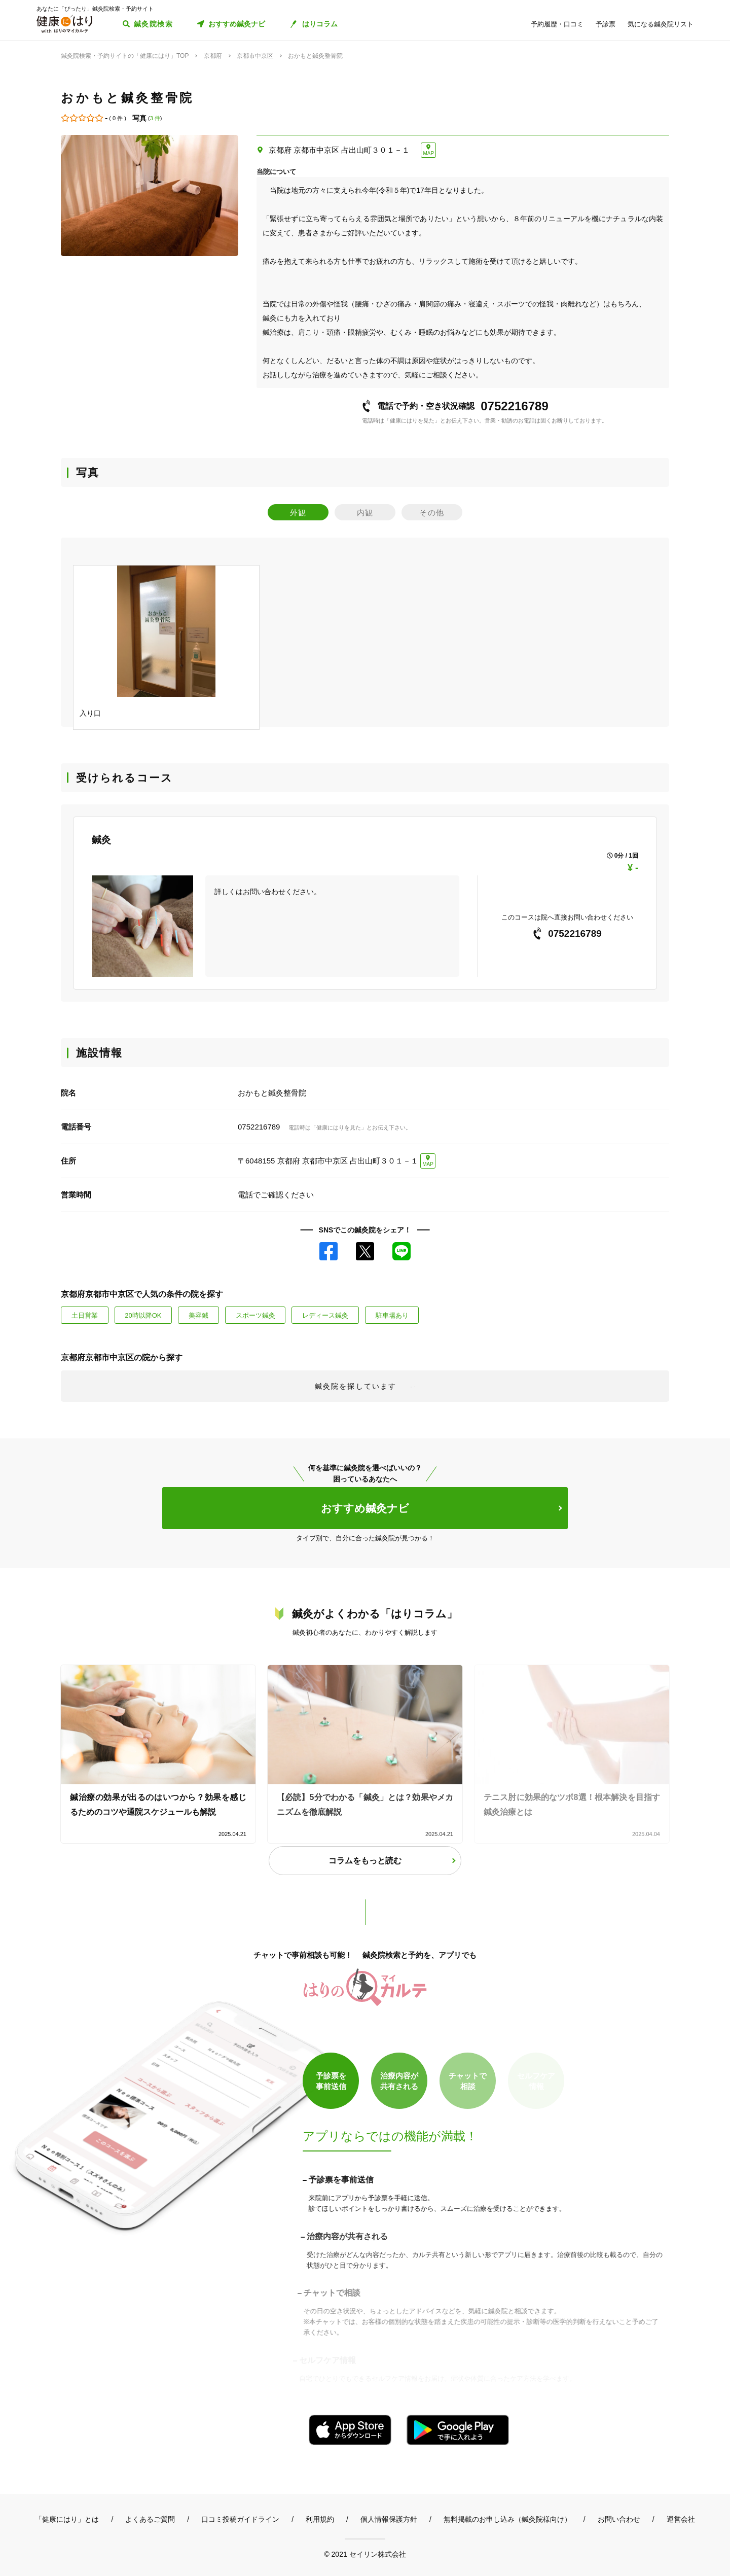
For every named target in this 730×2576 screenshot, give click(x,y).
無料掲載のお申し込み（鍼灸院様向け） (507, 2519)
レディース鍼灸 (325, 1315)
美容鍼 (198, 1315)
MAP (428, 153)
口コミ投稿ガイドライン (240, 2519)
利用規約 (320, 2519)
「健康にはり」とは (67, 2519)
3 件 (155, 118)
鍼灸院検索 (153, 24)
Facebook (328, 1251)
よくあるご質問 (150, 2519)
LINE (401, 1251)
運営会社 (681, 2519)
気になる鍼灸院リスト (661, 24)
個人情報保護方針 (388, 2519)
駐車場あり (392, 1315)
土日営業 (84, 1315)
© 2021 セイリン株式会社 (365, 2554)
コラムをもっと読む (365, 1860)
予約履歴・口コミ (557, 24)
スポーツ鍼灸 (255, 1315)
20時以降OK (143, 1315)
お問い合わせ (619, 2519)
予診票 (605, 24)
